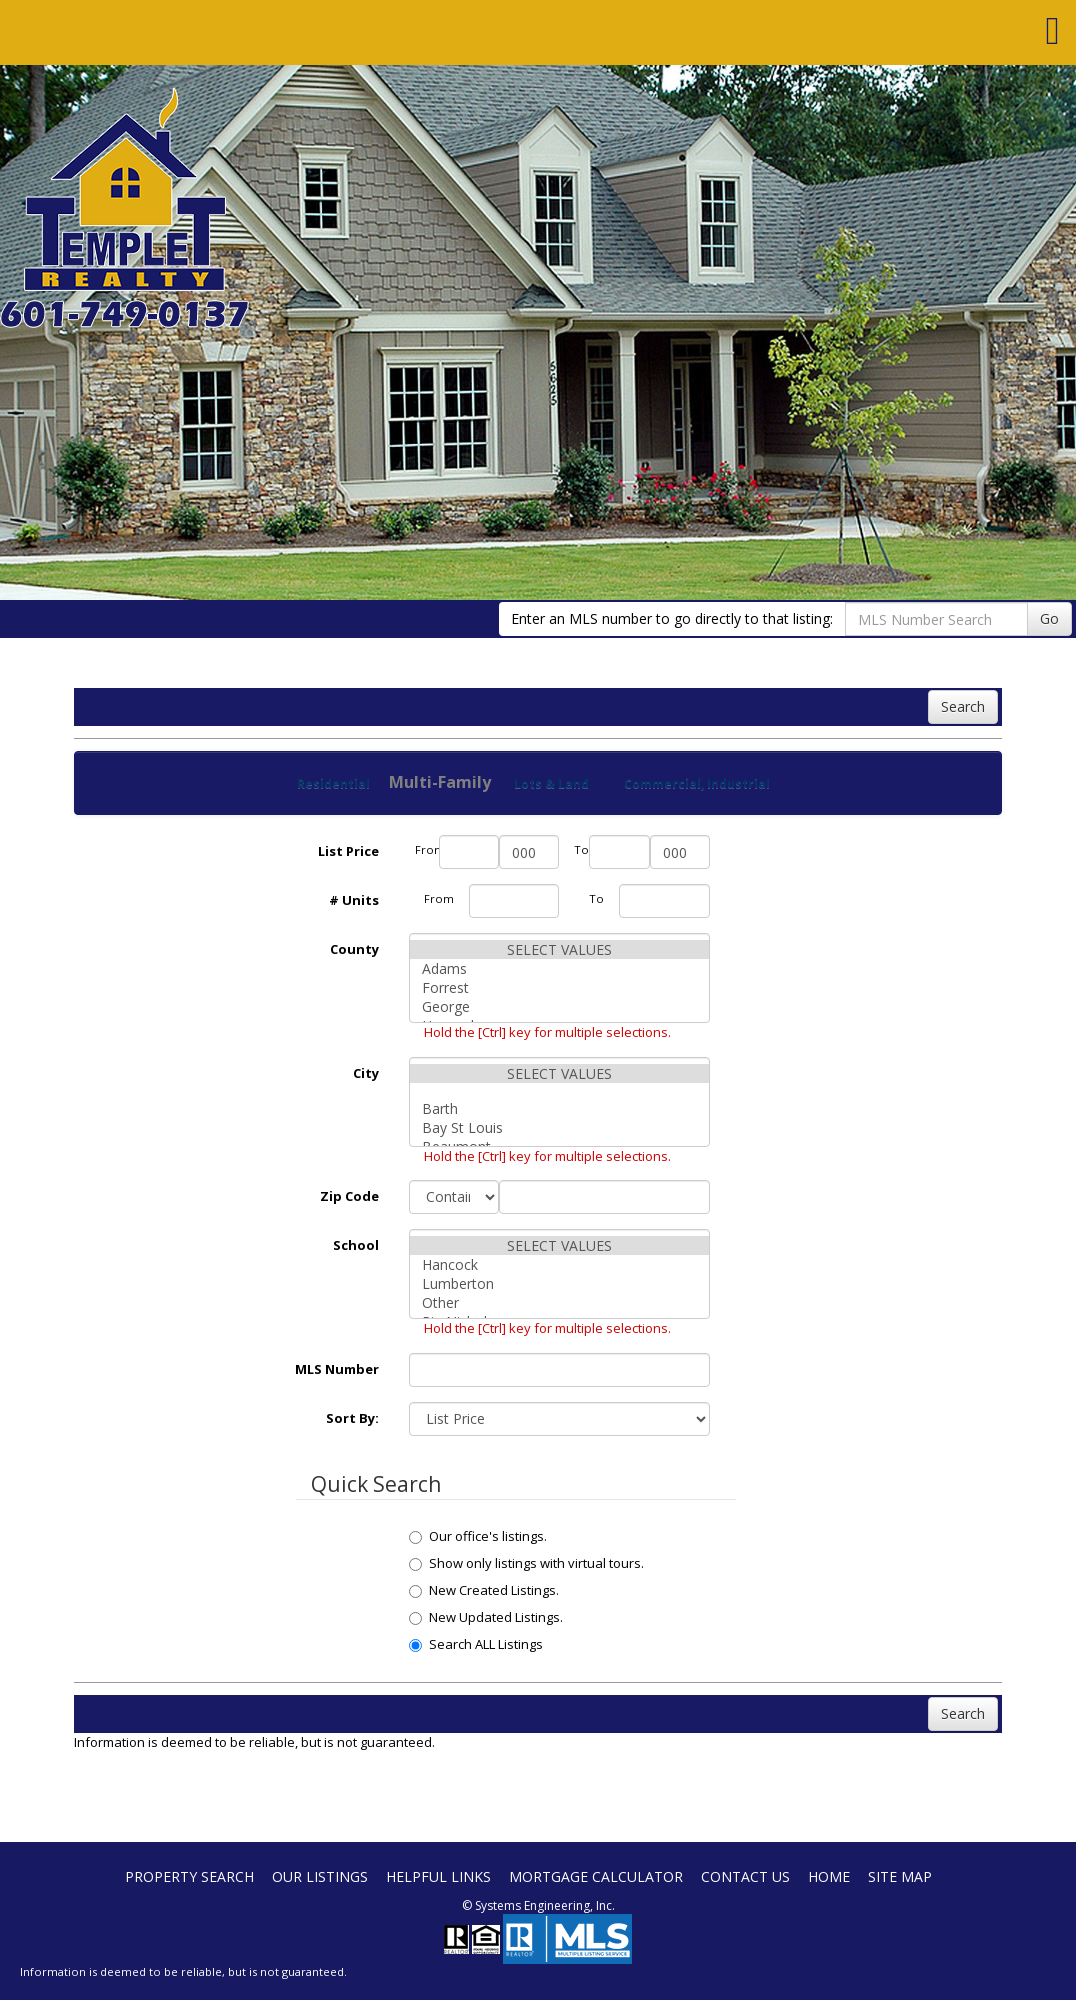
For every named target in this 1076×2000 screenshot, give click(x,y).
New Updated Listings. (486, 1617)
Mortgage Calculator (596, 1876)
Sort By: (352, 1418)
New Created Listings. (484, 1590)
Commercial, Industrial (697, 783)
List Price (348, 851)
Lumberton (559, 1283)
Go (1049, 618)
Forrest (559, 987)
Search (963, 706)
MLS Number (337, 1369)
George (559, 1006)
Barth (559, 1108)
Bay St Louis (559, 1127)
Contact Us (745, 1876)
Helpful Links (438, 1876)
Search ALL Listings (476, 1644)
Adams (559, 968)
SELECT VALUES (559, 949)
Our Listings (320, 1876)
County (354, 949)
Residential (333, 783)
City (366, 1073)
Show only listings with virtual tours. (526, 1563)
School (356, 1245)
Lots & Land (551, 783)
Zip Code (349, 1196)
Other (559, 1302)
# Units (354, 900)
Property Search (189, 1876)
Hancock (559, 1264)
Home (829, 1876)
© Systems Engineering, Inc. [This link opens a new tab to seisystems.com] (538, 1905)
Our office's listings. (478, 1536)
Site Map (900, 1876)
